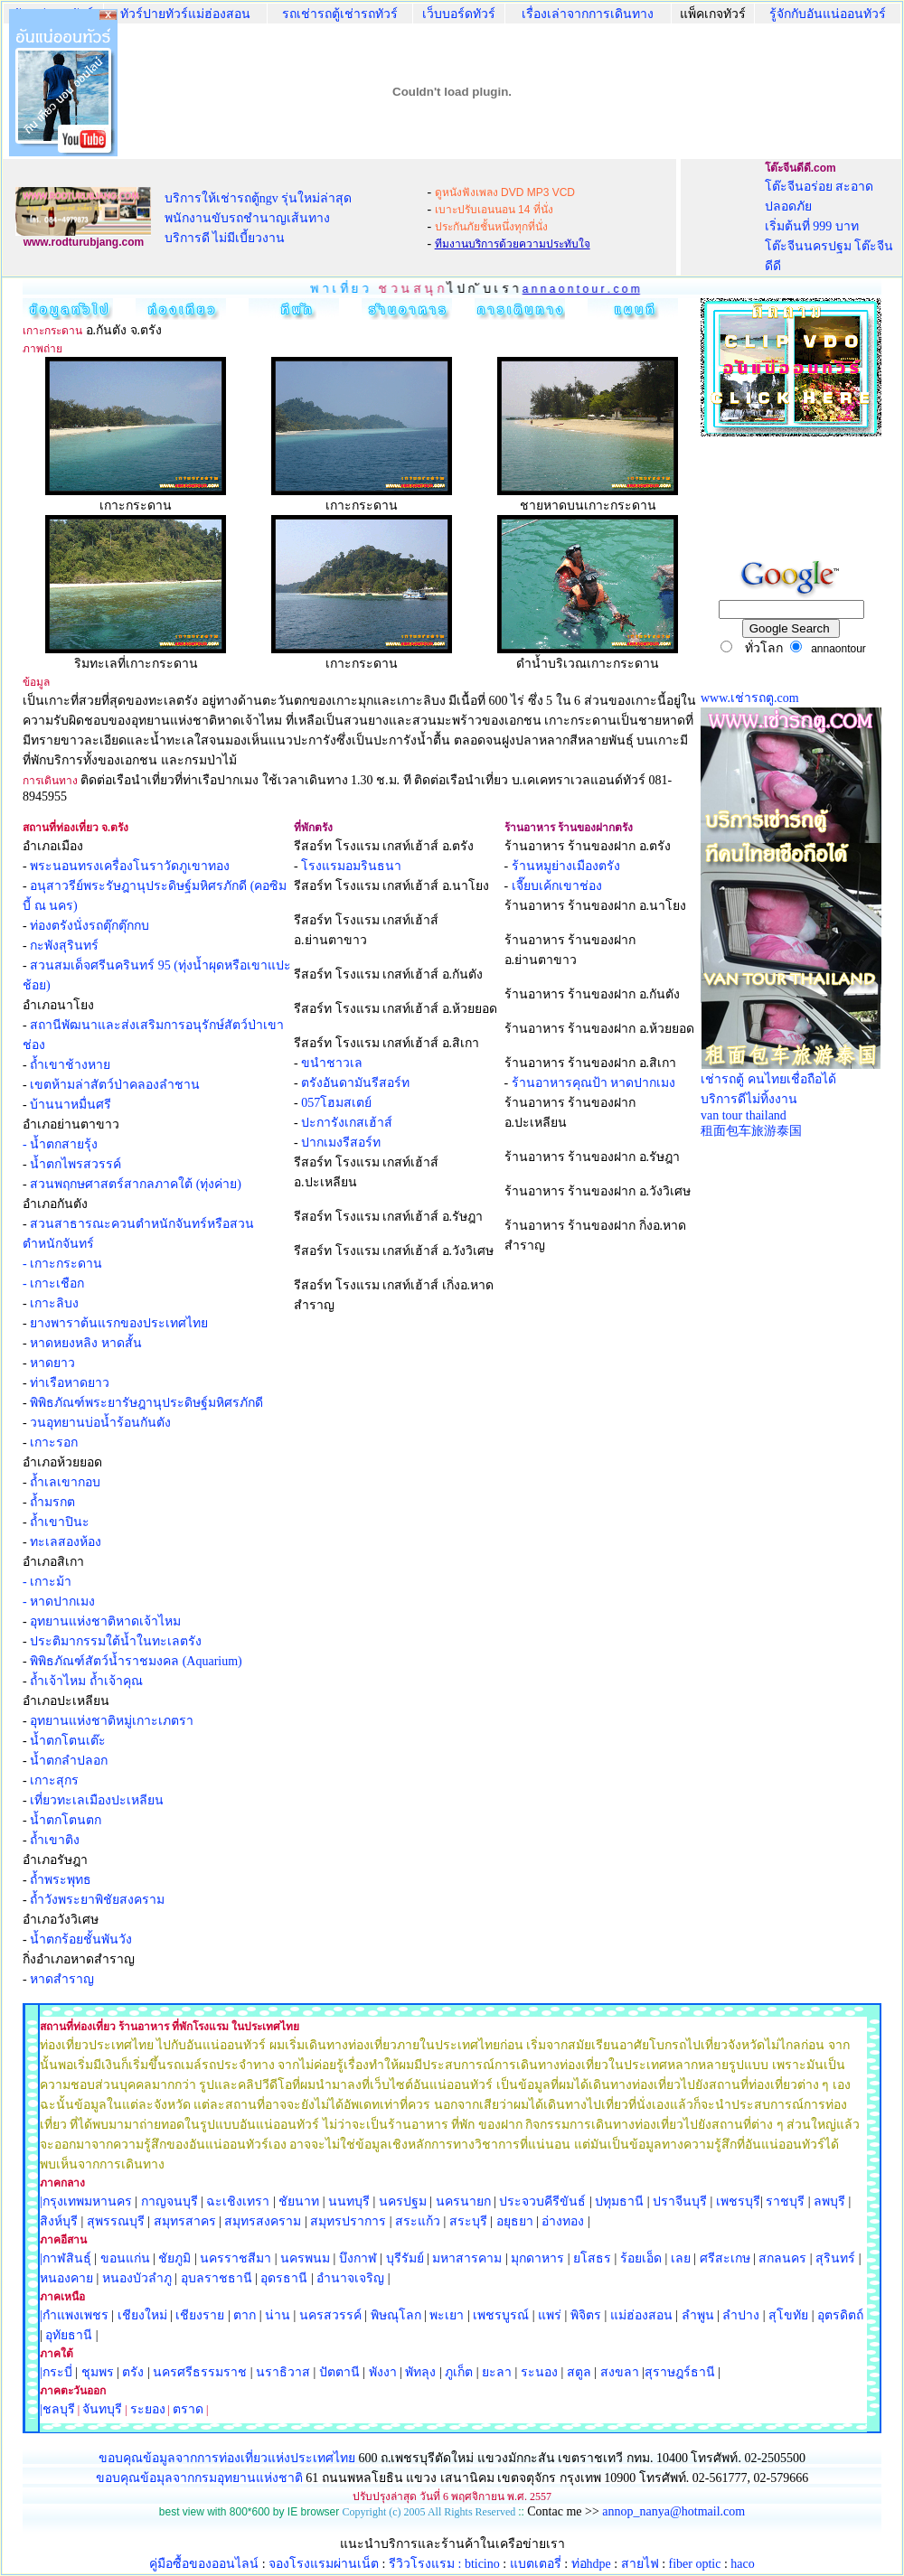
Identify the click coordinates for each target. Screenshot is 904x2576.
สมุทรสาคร (185, 2221)
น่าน (277, 2315)
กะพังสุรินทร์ (64, 945)
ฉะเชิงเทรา (237, 2201)
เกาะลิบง (54, 1303)
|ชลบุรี (57, 2409)
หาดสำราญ (62, 1979)
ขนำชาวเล (332, 1063)
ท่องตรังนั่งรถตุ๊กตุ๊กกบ (89, 925)
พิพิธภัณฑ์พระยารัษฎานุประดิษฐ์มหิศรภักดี (146, 1403)
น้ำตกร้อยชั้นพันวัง (81, 1939)
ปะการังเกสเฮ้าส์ (346, 1122)
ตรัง (133, 2372)
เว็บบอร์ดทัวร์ (458, 14)
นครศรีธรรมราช (200, 2372)
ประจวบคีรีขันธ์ (542, 2201)
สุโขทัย (788, 2315)
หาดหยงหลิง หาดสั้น (86, 1343)
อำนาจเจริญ (350, 2278)
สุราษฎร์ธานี (680, 2372)
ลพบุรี (829, 2201)
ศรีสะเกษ (725, 2258)
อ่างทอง (562, 2221)
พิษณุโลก (396, 2315)
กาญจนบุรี (169, 2201)
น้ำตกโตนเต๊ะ (68, 1740)
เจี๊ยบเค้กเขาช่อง (557, 886)
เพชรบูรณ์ (501, 2315)
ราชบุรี (785, 2201)
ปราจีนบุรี (680, 2201)
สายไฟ (640, 2564)
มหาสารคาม (467, 2258)
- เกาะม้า (47, 1581)
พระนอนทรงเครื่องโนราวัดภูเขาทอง (130, 866)
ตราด (188, 2409)
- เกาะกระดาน (62, 1263)
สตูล (579, 2372)
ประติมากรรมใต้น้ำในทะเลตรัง (116, 1641)
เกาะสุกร (54, 1780)
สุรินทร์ (835, 2258)
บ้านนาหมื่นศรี (70, 1104)
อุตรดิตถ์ (840, 2315)
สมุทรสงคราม (262, 2221)
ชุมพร (97, 2372)
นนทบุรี (349, 2201)
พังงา (383, 2372)
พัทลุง (420, 2372)
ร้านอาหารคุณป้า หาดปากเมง (594, 1083)
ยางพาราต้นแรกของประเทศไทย (119, 1323)
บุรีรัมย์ (405, 2258)
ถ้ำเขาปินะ (59, 1522)
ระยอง (147, 2409)
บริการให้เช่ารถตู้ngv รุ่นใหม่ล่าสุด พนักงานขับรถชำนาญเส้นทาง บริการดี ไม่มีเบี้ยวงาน (259, 218)
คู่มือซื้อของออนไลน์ (204, 2564)
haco (742, 2564)
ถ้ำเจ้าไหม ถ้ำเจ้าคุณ (86, 1681)
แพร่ (549, 2315)
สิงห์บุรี (59, 2221)
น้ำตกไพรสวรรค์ (75, 1164)
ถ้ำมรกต (52, 1502)
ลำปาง (740, 2315)
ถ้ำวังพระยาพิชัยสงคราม (97, 1899)
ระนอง (539, 2372)
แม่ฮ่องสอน (641, 2315)
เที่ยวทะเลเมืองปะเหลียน (97, 1800)
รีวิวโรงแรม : (427, 2564)
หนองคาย (66, 2278)
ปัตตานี (339, 2372)
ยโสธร (592, 2258)
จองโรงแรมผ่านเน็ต (323, 2564)
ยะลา (497, 2372)
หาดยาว (52, 1363)
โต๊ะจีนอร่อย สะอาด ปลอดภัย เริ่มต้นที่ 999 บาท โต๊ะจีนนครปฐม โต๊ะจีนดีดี (829, 226)
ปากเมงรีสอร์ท (341, 1142)
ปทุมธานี (619, 2201)
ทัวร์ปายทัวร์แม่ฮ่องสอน (185, 14)
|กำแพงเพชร (74, 2315)
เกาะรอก (54, 1442)
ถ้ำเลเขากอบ (65, 1482)
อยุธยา (514, 2221)
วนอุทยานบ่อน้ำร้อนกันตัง (100, 1422)
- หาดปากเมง (59, 1601)
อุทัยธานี (68, 2335)
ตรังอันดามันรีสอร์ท (355, 1083)
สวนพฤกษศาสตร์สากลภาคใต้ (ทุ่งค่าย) (135, 1184)
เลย (681, 2258)
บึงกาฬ (358, 2258)
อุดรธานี (283, 2278)
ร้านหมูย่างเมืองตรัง (566, 866)
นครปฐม (403, 2201)
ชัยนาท (298, 2201)
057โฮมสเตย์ (336, 1103)
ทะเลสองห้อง (65, 1542)
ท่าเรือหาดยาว (69, 1383)
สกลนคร (781, 2258)
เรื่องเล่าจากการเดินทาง (588, 14)
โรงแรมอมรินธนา (351, 866)
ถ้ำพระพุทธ (60, 1880)
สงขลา (619, 2372)
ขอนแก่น (127, 2258)
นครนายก (463, 2201)
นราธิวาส (283, 2372)
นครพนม (305, 2258)
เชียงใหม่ (140, 2315)
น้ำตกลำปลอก (69, 1760)
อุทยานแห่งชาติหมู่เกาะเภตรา (111, 1721)
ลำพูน (698, 2315)
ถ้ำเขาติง (55, 1840)
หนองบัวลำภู (137, 2278)
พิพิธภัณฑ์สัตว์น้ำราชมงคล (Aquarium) (136, 1661)
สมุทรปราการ (348, 2221)
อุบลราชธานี (216, 2278)
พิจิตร (585, 2315)
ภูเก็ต (459, 2372)
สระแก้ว (417, 2221)
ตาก (244, 2315)
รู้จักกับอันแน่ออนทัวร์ (827, 14)
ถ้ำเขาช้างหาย (70, 1065)
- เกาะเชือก (53, 1283)
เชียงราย (199, 2315)
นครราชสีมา (235, 2258)
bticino (482, 2564)
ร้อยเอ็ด (641, 2258)
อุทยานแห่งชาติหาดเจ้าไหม (105, 1621)
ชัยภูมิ (174, 2258)
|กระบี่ (56, 2372)
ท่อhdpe (591, 2564)
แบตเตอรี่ (535, 2564)
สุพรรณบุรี (116, 2221)
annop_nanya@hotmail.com (673, 2511)
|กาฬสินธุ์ (65, 2258)
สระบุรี (468, 2221)
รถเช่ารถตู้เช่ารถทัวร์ (340, 14)
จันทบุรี (102, 2409)
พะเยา (446, 2315)
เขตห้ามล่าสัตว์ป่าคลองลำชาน (115, 1084)
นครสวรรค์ (330, 2315)
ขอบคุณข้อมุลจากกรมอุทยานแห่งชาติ (199, 2478)
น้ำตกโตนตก (65, 1820)
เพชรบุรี (738, 2201)
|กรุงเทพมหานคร (86, 2201)
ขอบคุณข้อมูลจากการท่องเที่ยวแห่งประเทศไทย (229, 2458)
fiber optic (695, 2564)
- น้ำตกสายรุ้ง (60, 1144)
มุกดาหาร (537, 2258)
